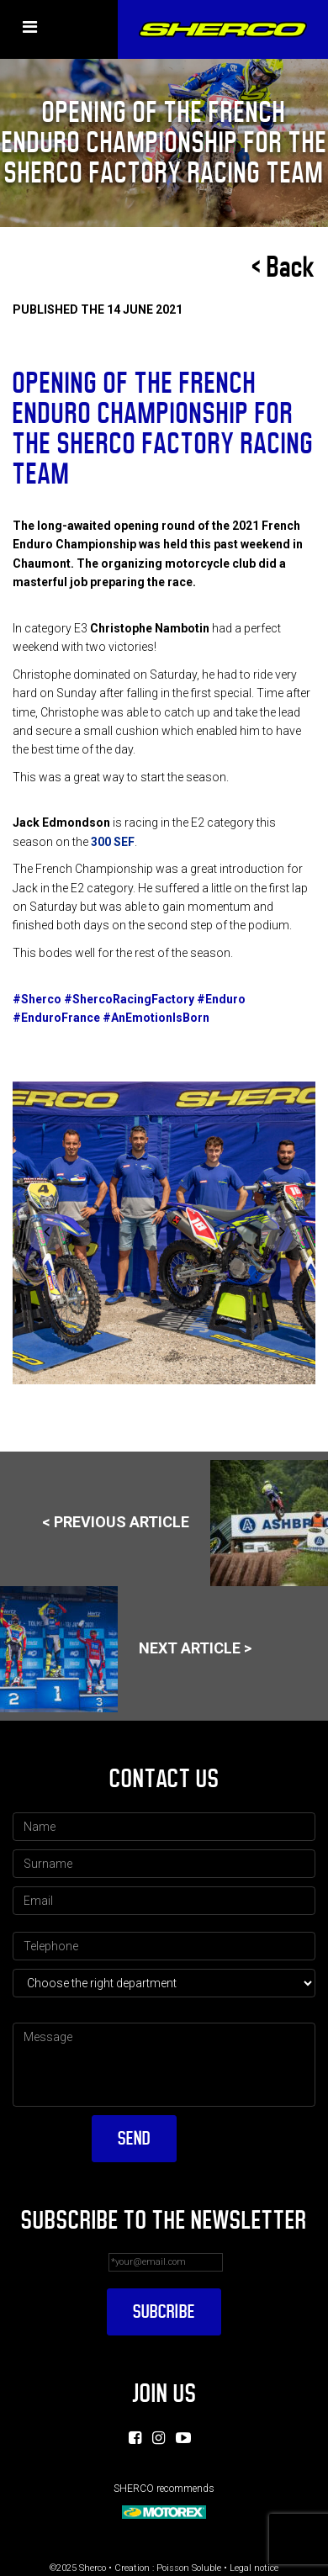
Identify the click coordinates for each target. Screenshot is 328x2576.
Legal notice (254, 2568)
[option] (164, 1233)
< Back (283, 267)
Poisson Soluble (188, 2568)
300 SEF (113, 842)
